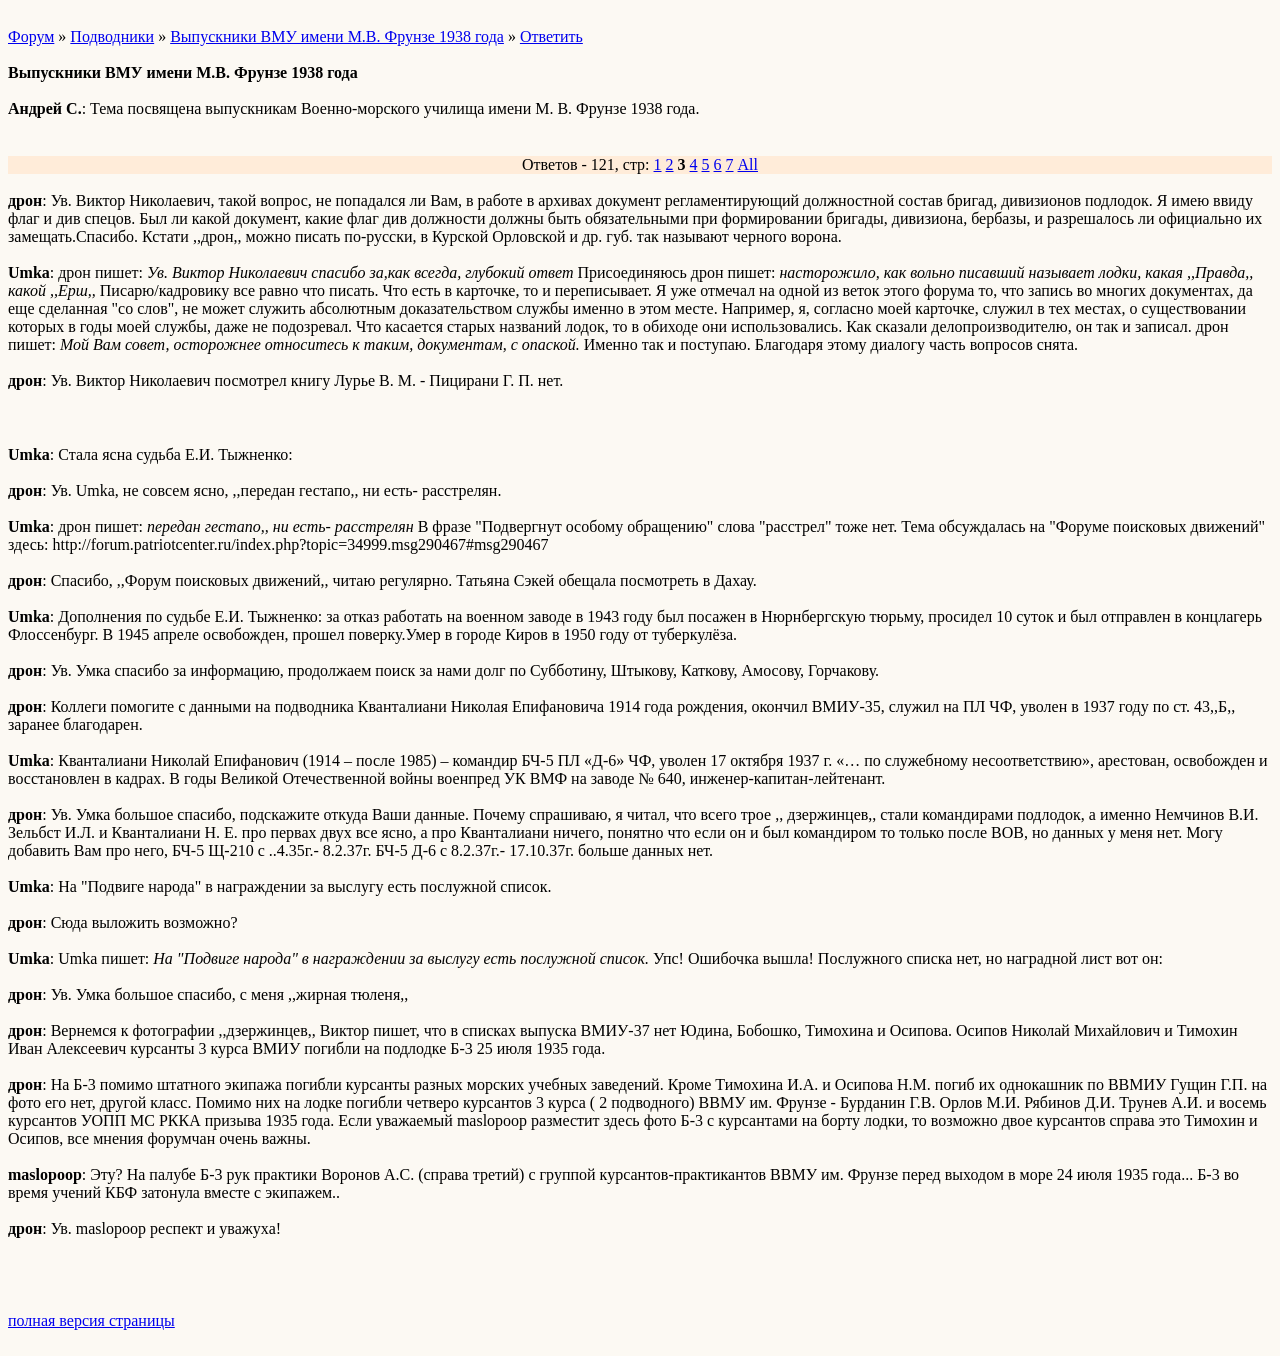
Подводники (112, 36)
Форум (31, 36)
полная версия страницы (91, 1320)
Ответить (551, 36)
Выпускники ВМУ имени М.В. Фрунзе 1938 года (337, 36)
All (748, 164)
